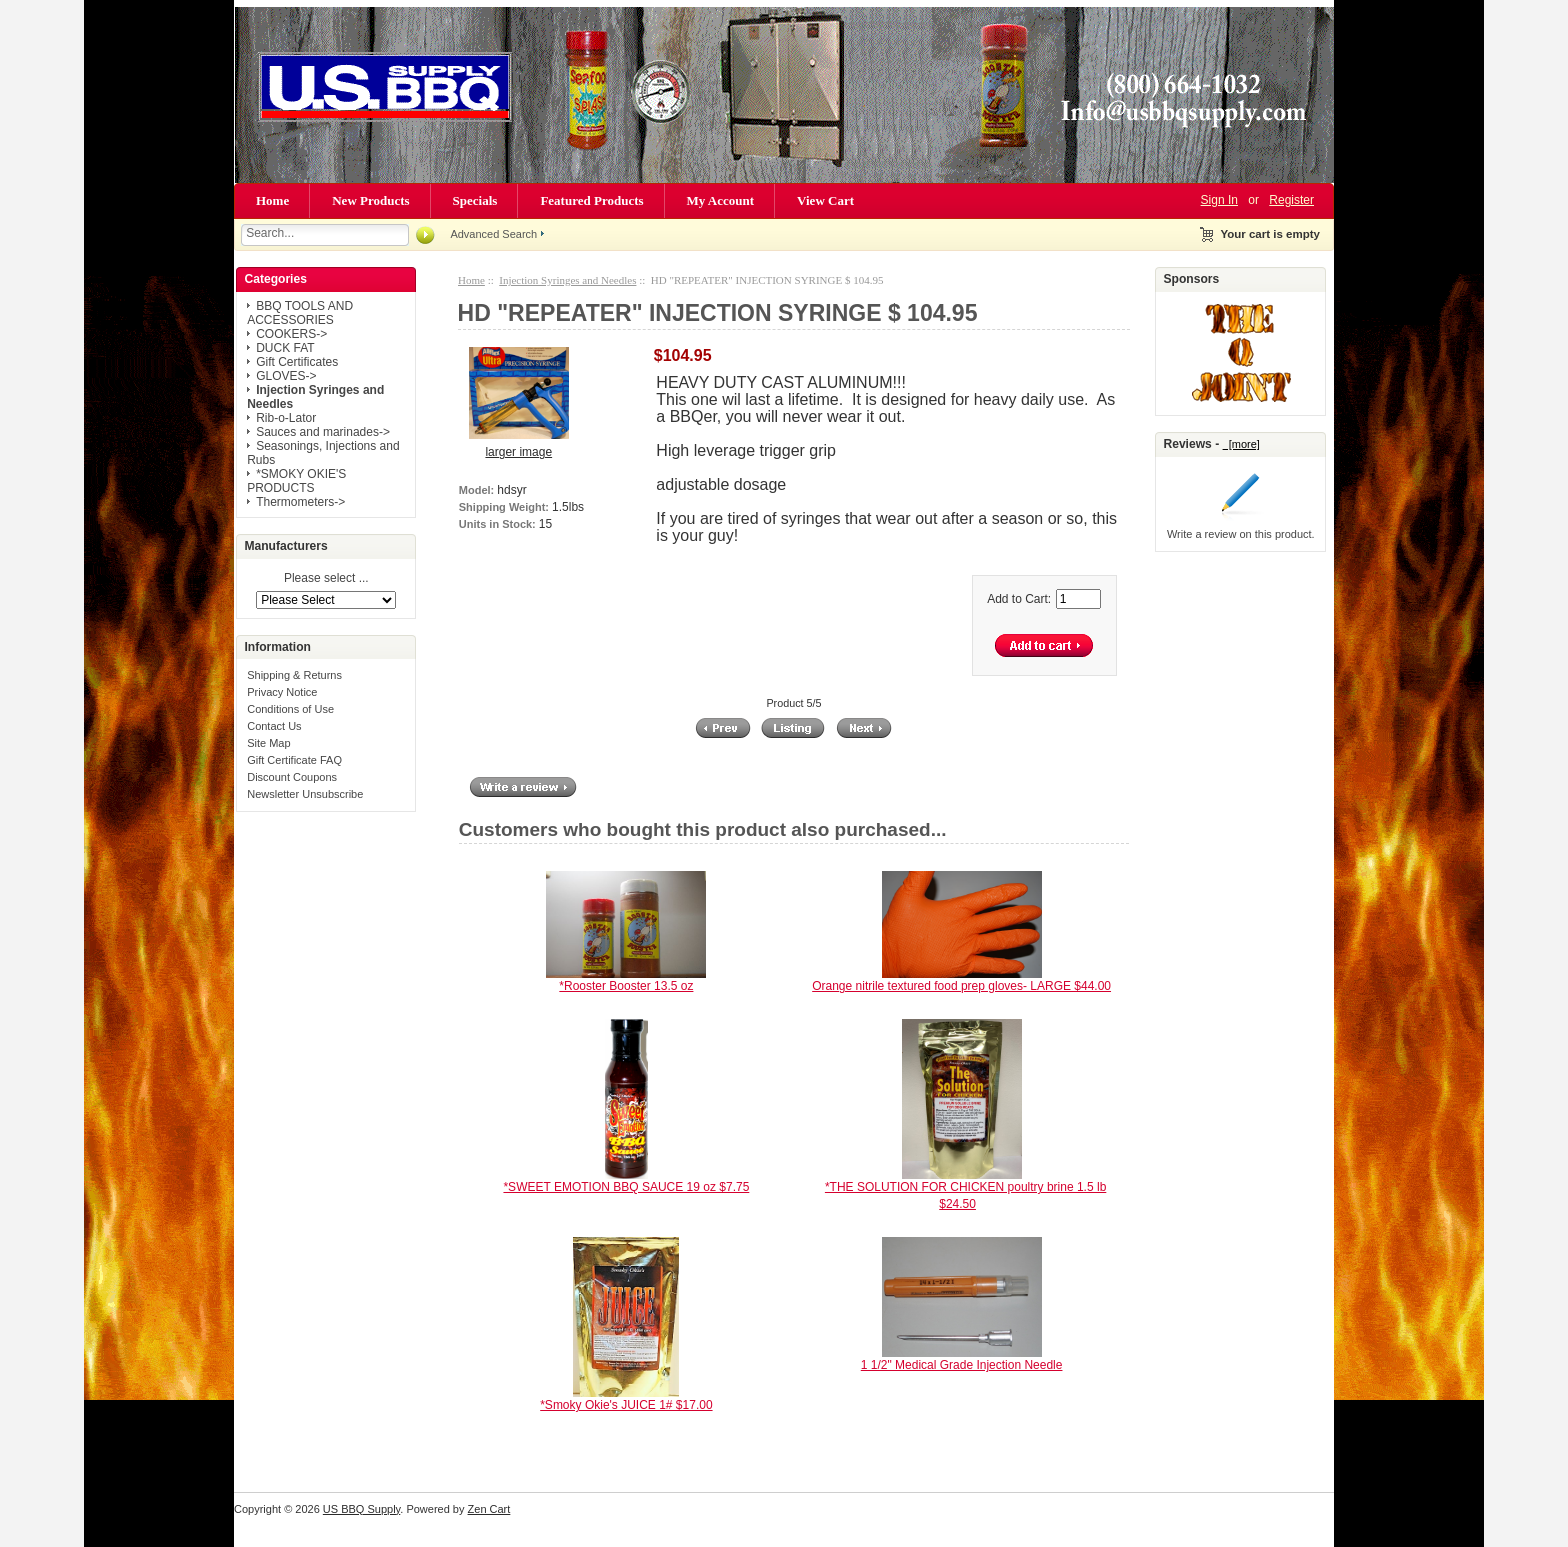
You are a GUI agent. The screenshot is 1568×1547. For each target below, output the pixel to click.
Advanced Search (493, 234)
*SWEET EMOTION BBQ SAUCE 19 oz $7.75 (626, 1187)
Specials (475, 200)
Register (1291, 200)
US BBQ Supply (361, 1509)
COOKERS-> (291, 334)
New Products (370, 200)
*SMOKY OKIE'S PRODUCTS (296, 481)
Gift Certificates (297, 362)
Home (272, 200)
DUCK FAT (285, 348)
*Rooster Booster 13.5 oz (626, 986)
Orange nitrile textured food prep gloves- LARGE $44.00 (961, 986)
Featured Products (591, 200)
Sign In (1219, 200)
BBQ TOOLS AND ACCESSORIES (300, 313)
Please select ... (326, 579)
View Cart (825, 200)
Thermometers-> (300, 502)
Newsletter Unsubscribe (305, 794)
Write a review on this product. (1241, 534)
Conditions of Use (290, 709)
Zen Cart (489, 1509)
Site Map (268, 743)
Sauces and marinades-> (323, 432)
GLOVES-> (286, 376)
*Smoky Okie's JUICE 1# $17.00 (626, 1405)
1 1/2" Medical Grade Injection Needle (962, 1365)
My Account (721, 200)
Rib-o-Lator (286, 418)
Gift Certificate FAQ (294, 760)
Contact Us (274, 726)
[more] (1241, 444)
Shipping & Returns (294, 675)
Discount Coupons (292, 777)
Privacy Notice (282, 692)
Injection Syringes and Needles (567, 280)
